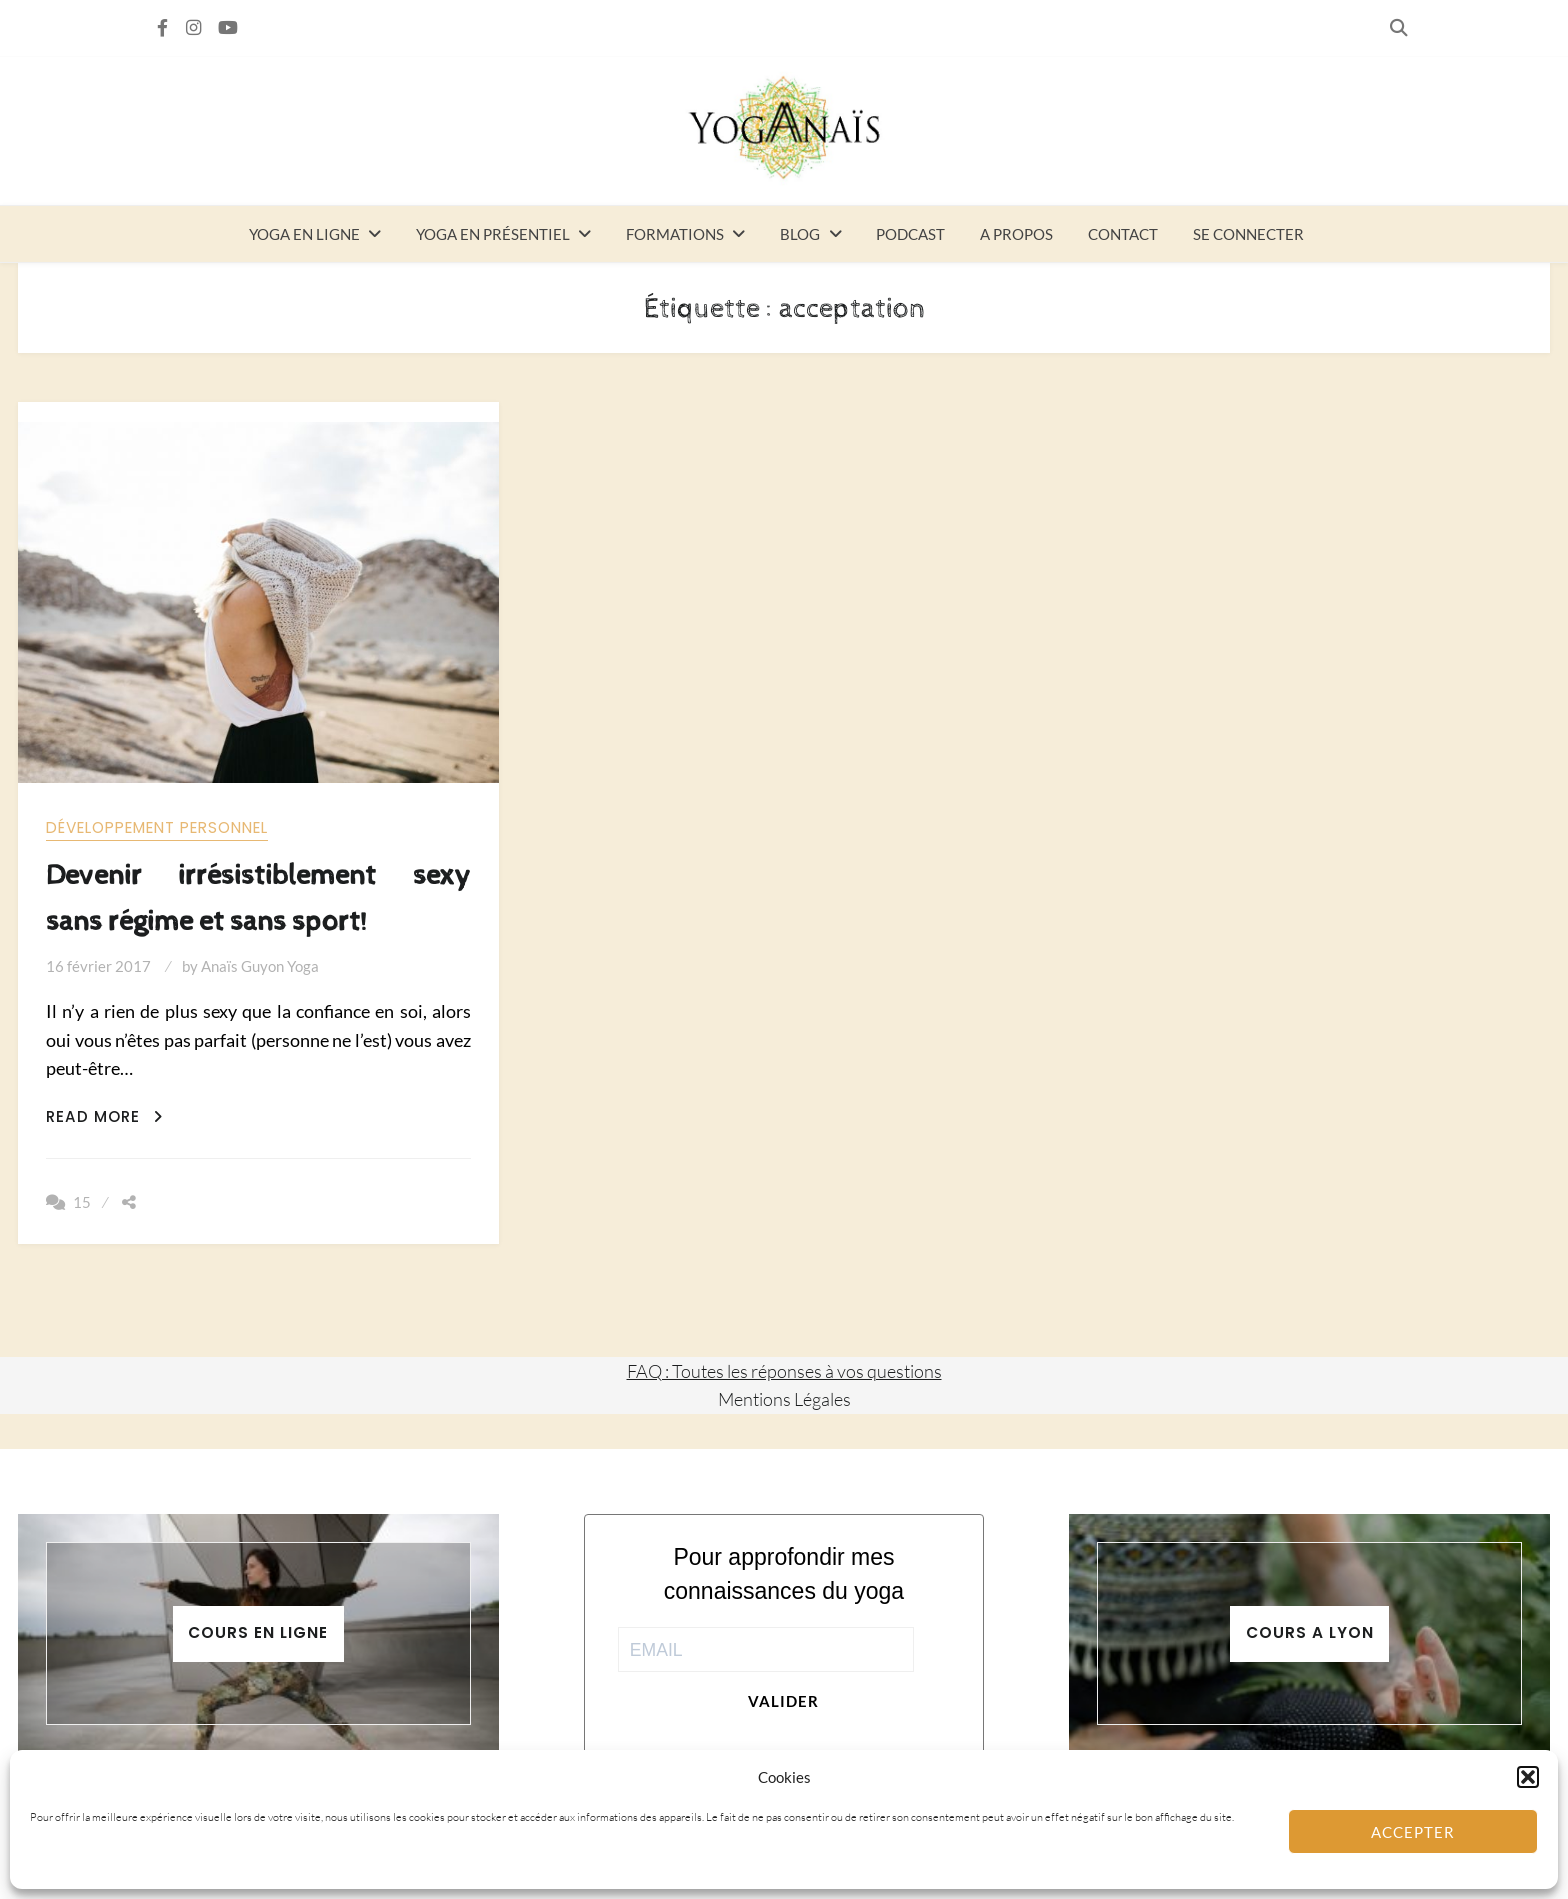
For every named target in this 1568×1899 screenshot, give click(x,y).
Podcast (910, 234)
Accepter (1413, 1832)
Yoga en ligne (304, 234)
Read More (104, 1116)
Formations (675, 234)
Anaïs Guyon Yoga (260, 966)
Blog (800, 234)
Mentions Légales (784, 1399)
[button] (1528, 1777)
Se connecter (1248, 234)
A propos (1016, 234)
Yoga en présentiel (493, 234)
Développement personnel (157, 827)
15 (82, 1202)
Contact (1123, 234)
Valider (783, 1701)
